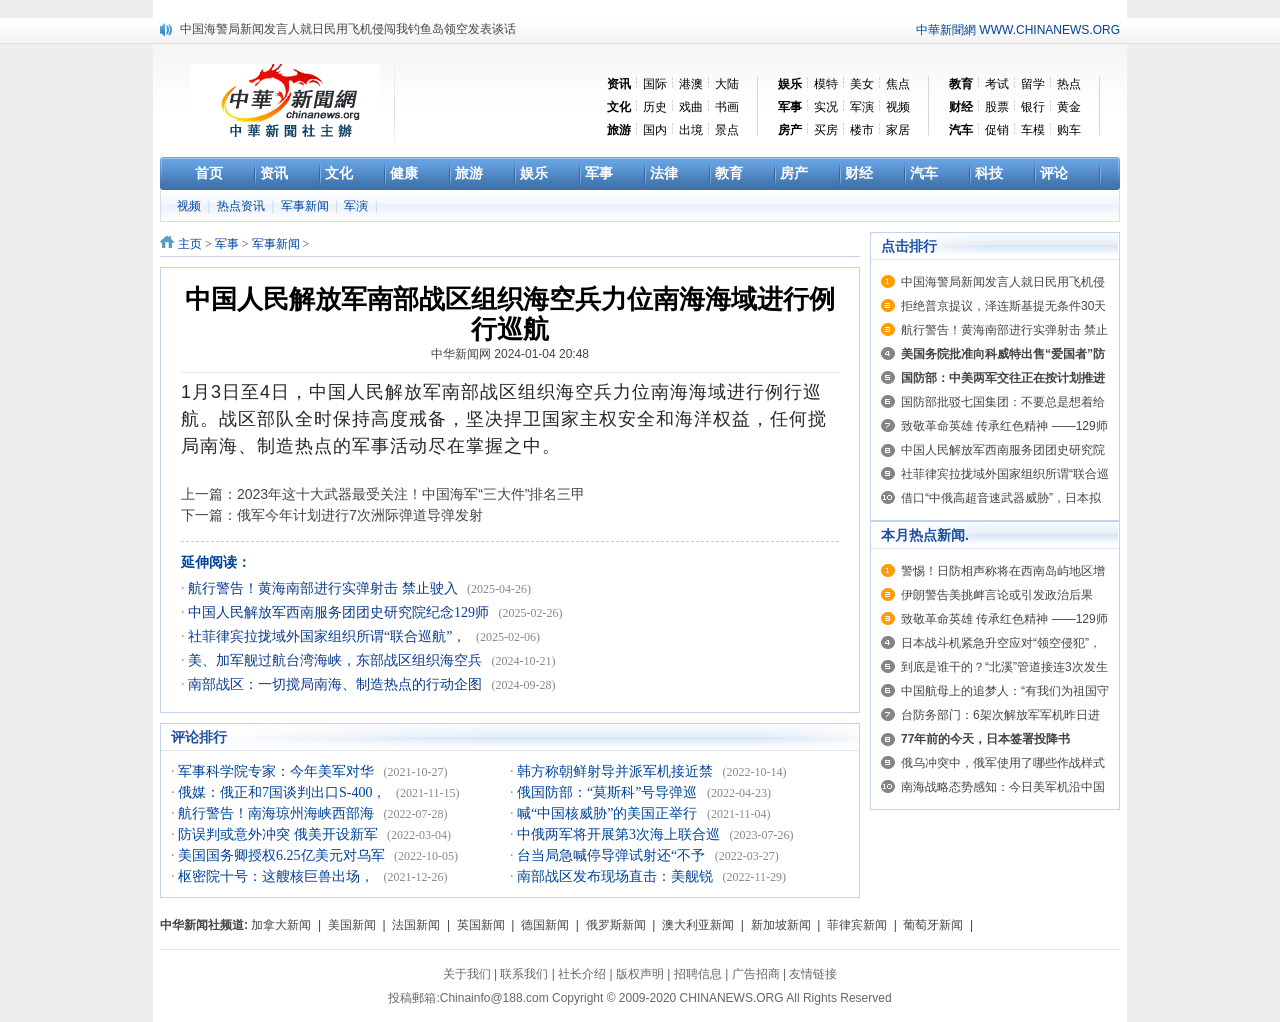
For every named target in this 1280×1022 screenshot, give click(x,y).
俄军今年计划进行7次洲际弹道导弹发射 (360, 515)
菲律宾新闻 (857, 925)
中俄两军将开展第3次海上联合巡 (620, 834)
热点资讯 (242, 206)
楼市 (862, 130)
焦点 (898, 84)
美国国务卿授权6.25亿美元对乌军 (283, 855)
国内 (655, 130)
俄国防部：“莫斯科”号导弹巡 (609, 792)
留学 (1033, 84)
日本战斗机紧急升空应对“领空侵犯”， (1001, 643)
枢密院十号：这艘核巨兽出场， (278, 876)
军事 (227, 244)
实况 (826, 107)
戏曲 (691, 107)
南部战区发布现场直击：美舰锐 (617, 876)
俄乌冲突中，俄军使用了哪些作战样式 (1003, 763)
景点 (727, 130)
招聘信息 (698, 974)
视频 (898, 107)
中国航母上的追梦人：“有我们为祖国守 (1005, 691)
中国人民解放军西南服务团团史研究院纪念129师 (340, 612)
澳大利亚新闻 (698, 925)
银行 (1033, 107)
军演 (862, 107)
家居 (898, 130)
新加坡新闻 (781, 925)
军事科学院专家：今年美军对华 (278, 771)
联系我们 (524, 974)
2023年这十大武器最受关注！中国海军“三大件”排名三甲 (411, 494)
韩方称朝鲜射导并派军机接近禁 (617, 771)
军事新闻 (306, 206)
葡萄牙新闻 (933, 925)
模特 (826, 84)
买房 (826, 130)
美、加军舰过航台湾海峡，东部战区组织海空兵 (337, 660)
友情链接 (813, 974)
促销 (997, 130)
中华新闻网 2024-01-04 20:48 (510, 354)
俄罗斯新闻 (616, 925)
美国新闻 (352, 925)
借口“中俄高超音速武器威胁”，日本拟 (1001, 498)
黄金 (1069, 107)
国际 (655, 84)
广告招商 (756, 974)
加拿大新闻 (281, 925)
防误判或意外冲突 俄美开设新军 (279, 834)
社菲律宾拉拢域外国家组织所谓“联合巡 (1005, 474)
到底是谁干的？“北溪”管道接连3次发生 (1004, 667)
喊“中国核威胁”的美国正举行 (609, 813)
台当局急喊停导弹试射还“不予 (613, 855)
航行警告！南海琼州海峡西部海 (278, 813)
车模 (1033, 130)
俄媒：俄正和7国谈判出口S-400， (284, 792)
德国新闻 (545, 925)
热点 (1069, 84)
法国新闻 (416, 925)
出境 (691, 130)
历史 (655, 107)
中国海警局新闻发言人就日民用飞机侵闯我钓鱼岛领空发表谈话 (348, 29)
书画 (727, 107)
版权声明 (640, 974)
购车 (1069, 130)
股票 (997, 107)
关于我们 (467, 974)
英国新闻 (481, 925)
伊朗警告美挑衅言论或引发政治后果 (997, 595)
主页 (190, 244)
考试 (997, 84)
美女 (862, 84)
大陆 (727, 84)
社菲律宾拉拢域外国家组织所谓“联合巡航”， (329, 636)
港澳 (691, 84)
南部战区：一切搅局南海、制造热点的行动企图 (337, 684)
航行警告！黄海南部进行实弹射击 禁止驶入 (324, 588)
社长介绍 (582, 974)
